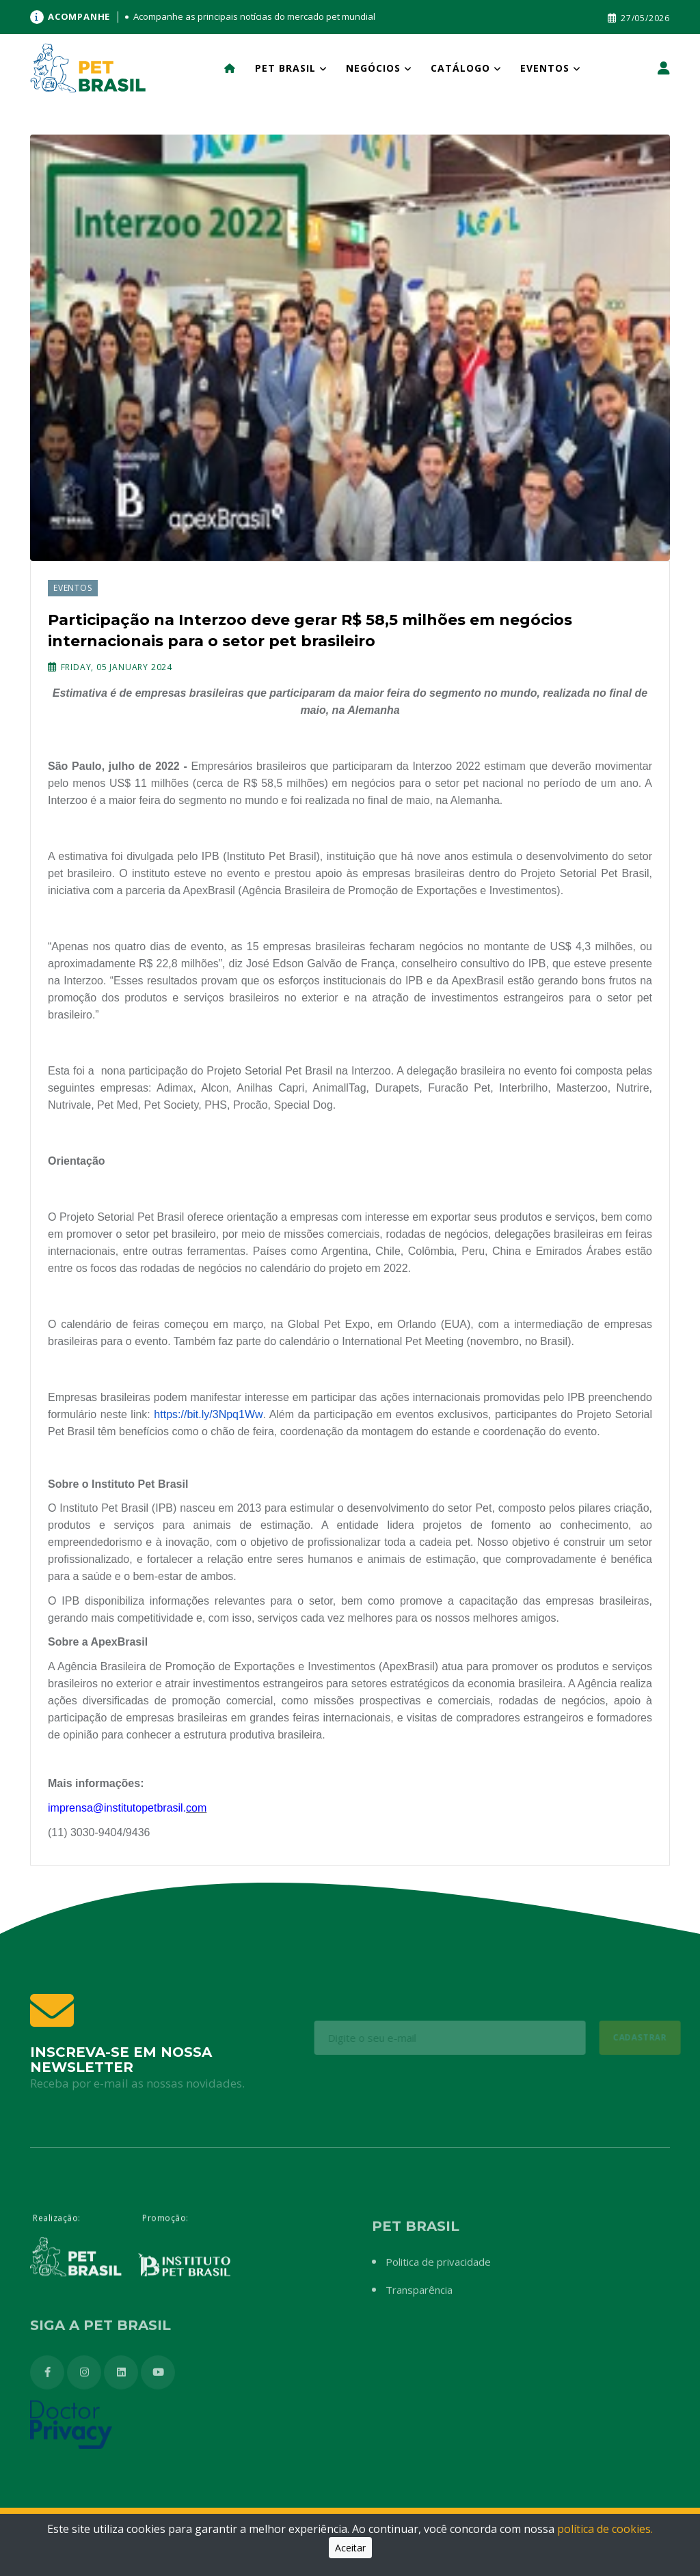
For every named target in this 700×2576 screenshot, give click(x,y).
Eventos (544, 67)
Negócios (373, 67)
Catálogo (460, 67)
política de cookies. (605, 2528)
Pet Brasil (285, 67)
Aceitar (350, 2547)
